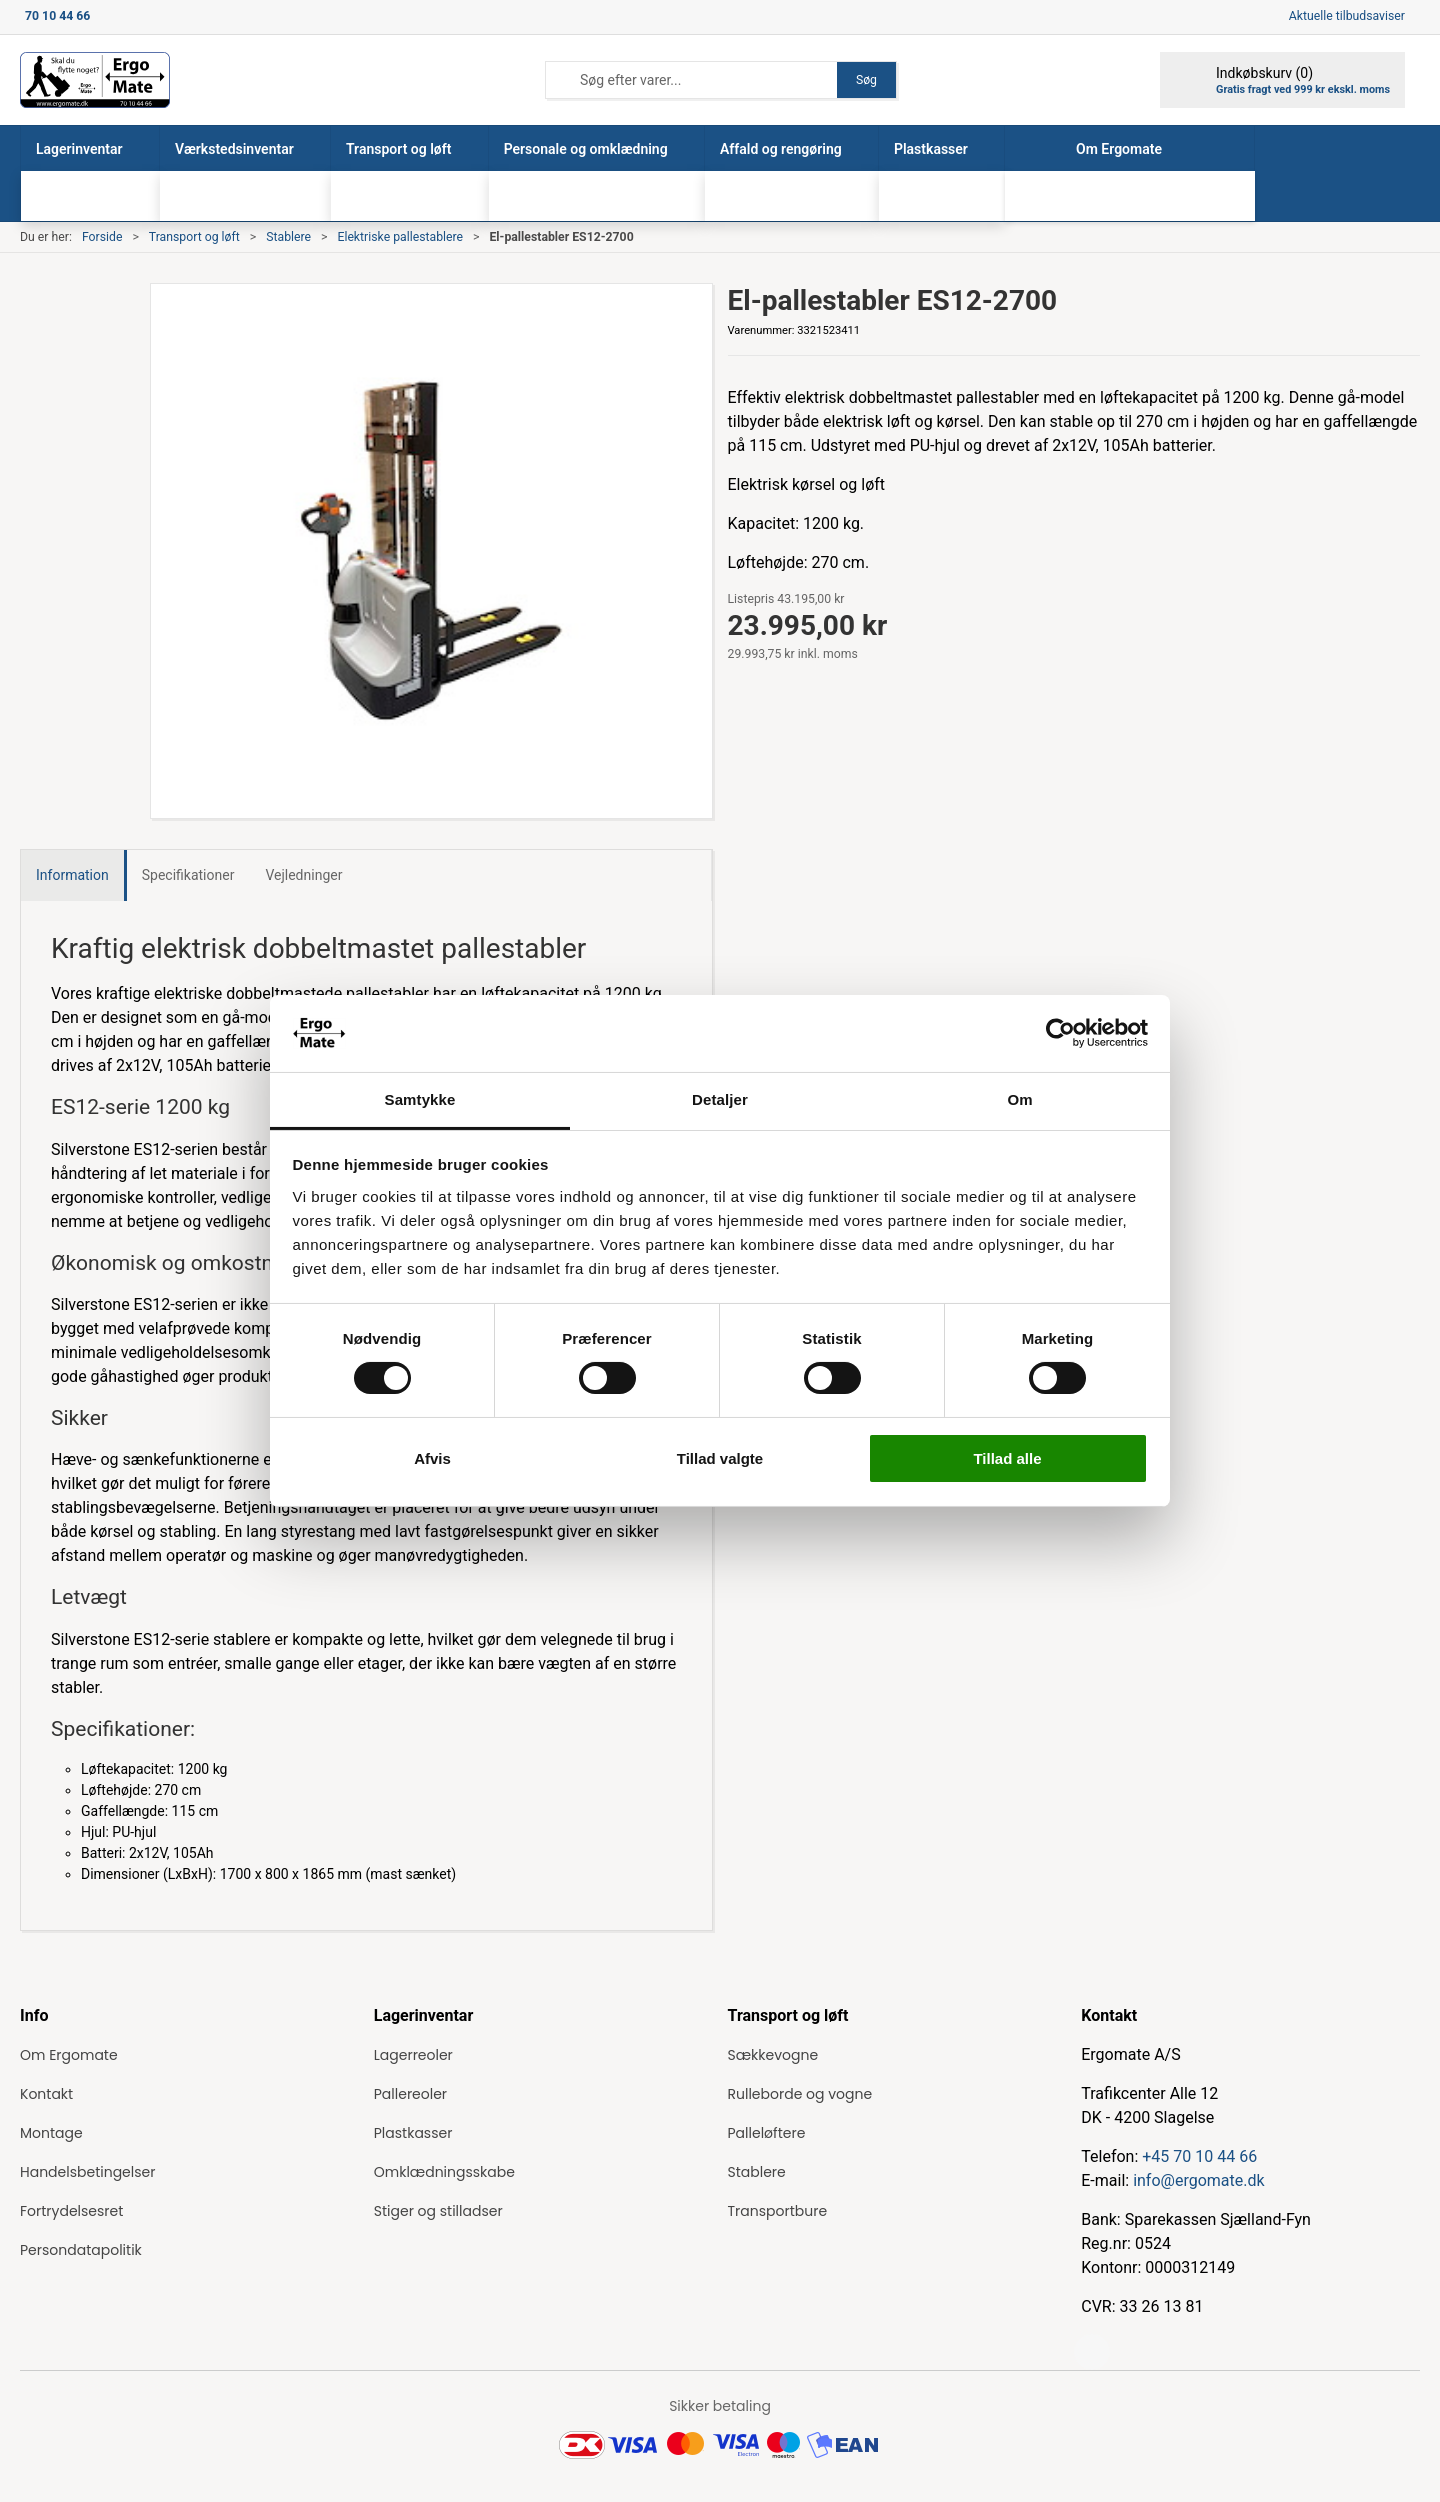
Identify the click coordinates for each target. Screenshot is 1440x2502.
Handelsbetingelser (87, 2172)
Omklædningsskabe (444, 2172)
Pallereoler (410, 2094)
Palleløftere (767, 2133)
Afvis (432, 1458)
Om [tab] (1019, 1099)
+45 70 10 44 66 (1199, 2156)
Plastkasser (413, 2133)
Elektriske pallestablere (400, 237)
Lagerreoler (413, 2055)
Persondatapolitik (81, 2250)
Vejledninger (303, 875)
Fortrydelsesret (71, 2211)
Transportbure (778, 2211)
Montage (51, 2133)
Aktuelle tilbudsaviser (1347, 16)
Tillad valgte (720, 1458)
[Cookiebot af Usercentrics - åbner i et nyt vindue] (1060, 1033)
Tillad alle (1007, 1458)
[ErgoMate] (95, 80)
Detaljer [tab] (720, 1099)
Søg (866, 80)
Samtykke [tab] (420, 1099)
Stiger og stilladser (438, 2211)
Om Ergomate (69, 2055)
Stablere (288, 237)
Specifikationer (188, 875)
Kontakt (46, 2094)
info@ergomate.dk (1198, 2180)
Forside (102, 237)
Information (72, 875)
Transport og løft (194, 237)
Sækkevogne (773, 2055)
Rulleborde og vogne (800, 2094)
